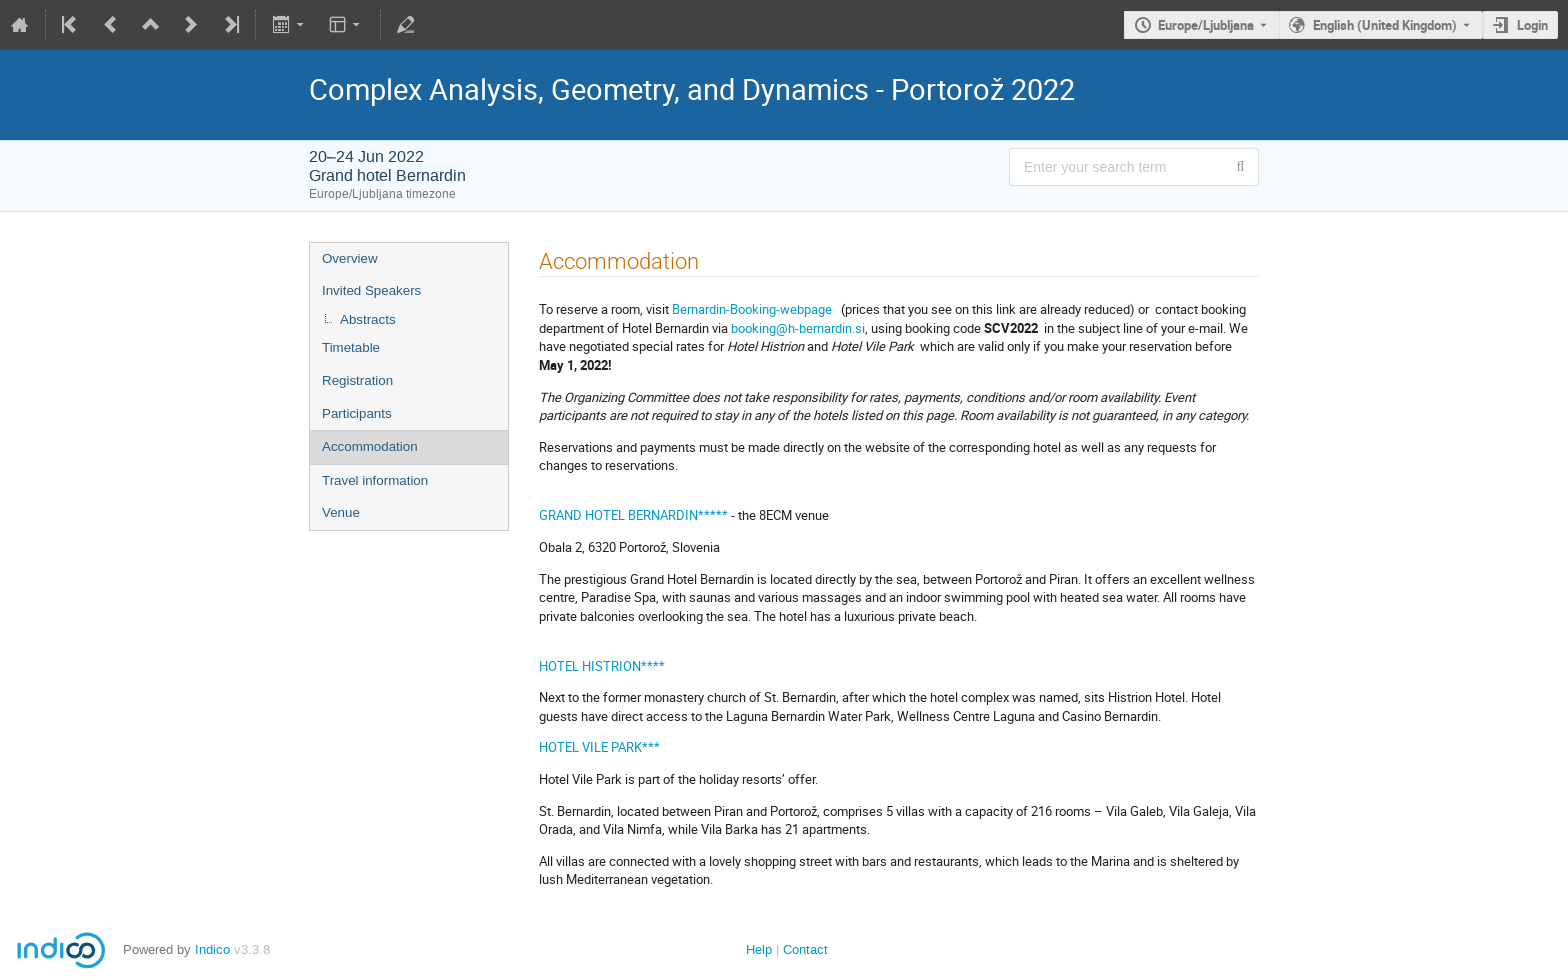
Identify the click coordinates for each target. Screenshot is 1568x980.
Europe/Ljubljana (1206, 25)
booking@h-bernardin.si (798, 328)
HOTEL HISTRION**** (602, 666)
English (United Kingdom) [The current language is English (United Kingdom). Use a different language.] (1385, 25)
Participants (357, 413)
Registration (357, 380)
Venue (341, 512)
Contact (805, 949)
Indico (212, 949)
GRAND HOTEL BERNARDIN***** (633, 515)
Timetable (351, 347)
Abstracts (368, 319)
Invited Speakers (371, 290)
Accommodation (370, 446)
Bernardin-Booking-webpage (753, 309)
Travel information (375, 480)
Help (759, 949)
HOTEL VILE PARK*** (599, 747)
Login (1532, 25)
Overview (350, 258)
